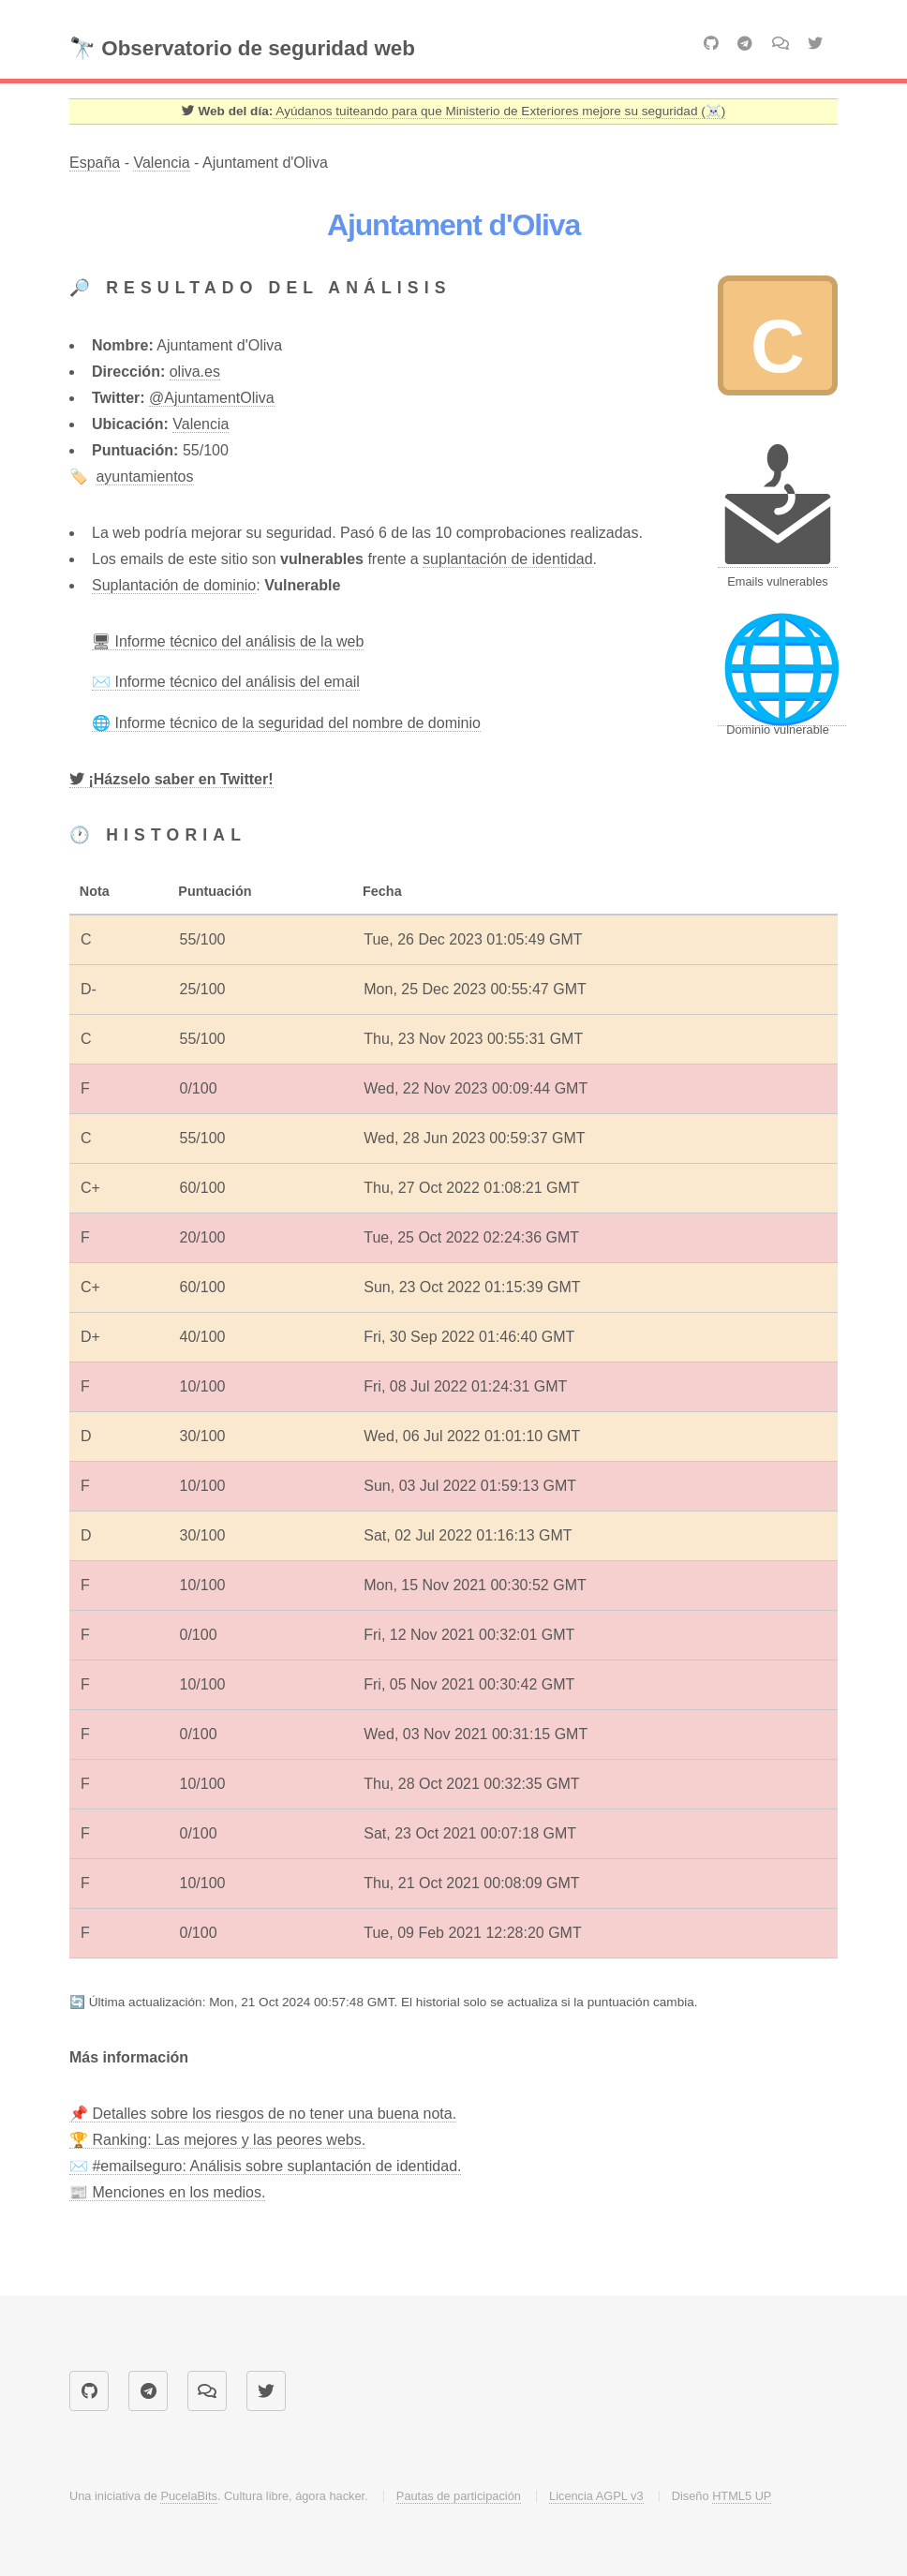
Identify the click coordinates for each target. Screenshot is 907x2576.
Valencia (161, 163)
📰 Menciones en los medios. (167, 2192)
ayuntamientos (144, 476)
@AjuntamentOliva (212, 398)
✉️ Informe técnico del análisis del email (226, 682)
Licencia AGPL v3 (596, 2496)
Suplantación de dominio (174, 585)
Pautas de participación (458, 2496)
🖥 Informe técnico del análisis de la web (228, 641)
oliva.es (195, 372)
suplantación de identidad (507, 559)
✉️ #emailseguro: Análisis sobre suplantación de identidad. (265, 2166)
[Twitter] (171, 779)
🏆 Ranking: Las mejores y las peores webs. (217, 2140)
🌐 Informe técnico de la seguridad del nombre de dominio (286, 723)
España (94, 163)
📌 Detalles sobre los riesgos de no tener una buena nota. (262, 2114)
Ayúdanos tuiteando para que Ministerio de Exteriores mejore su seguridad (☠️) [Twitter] (499, 111)
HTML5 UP (741, 2496)
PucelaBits (188, 2496)
